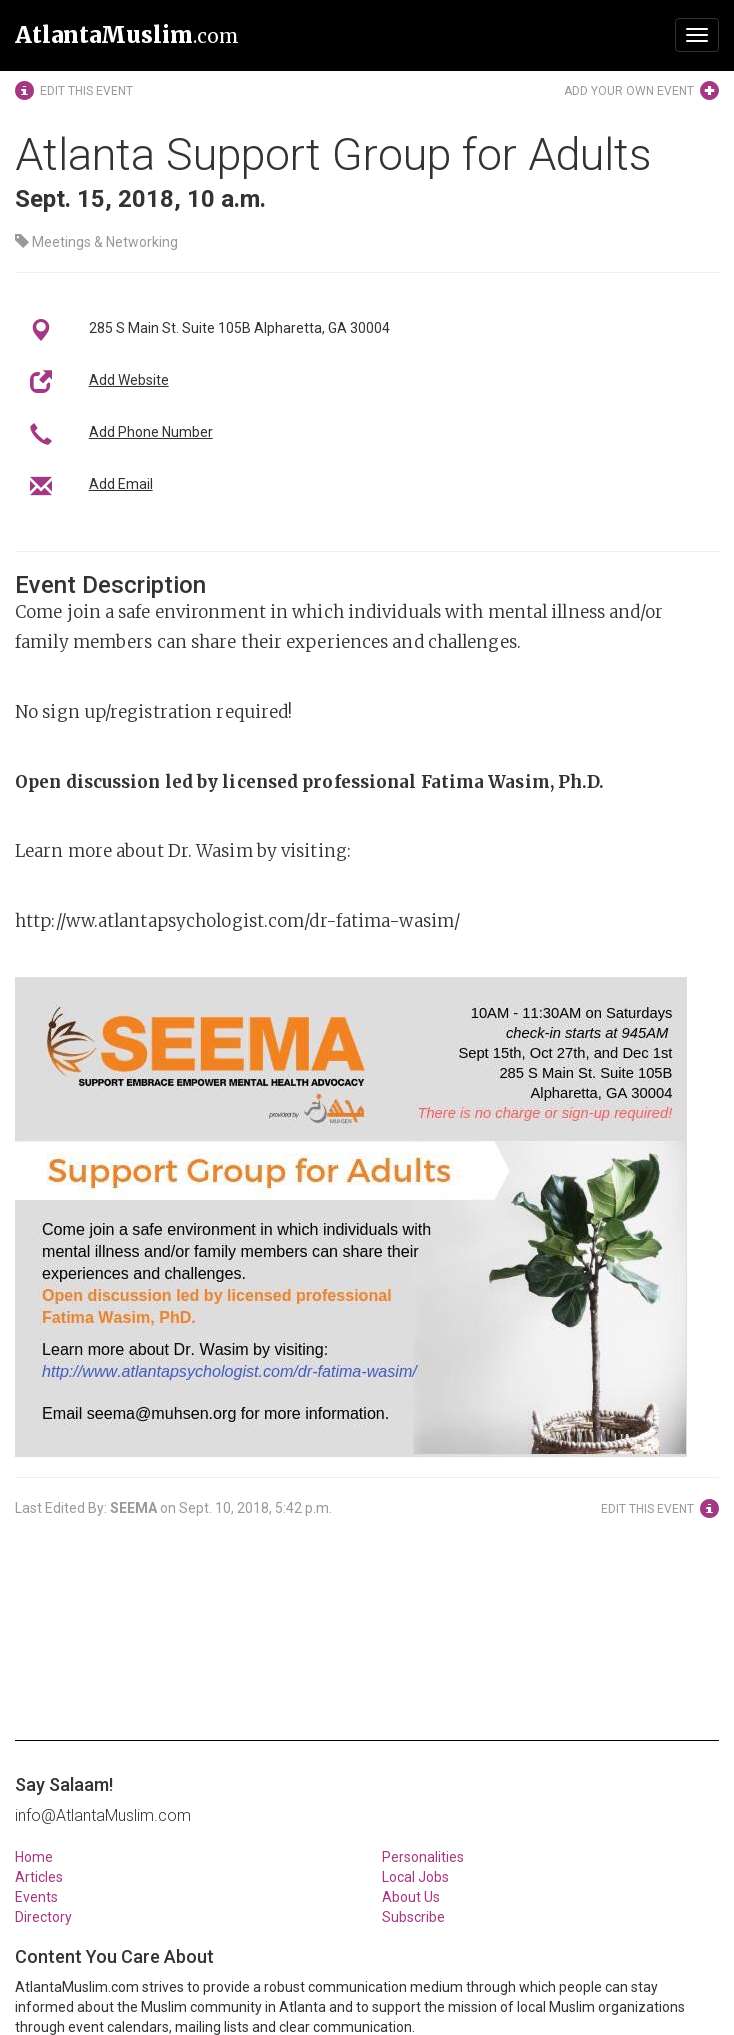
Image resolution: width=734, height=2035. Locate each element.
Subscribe (413, 1917)
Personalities (423, 1857)
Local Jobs (415, 1877)
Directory (43, 1917)
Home (34, 1857)
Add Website (129, 380)
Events (36, 1897)
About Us (411, 1897)
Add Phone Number (151, 432)
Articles (39, 1877)
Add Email (121, 484)
